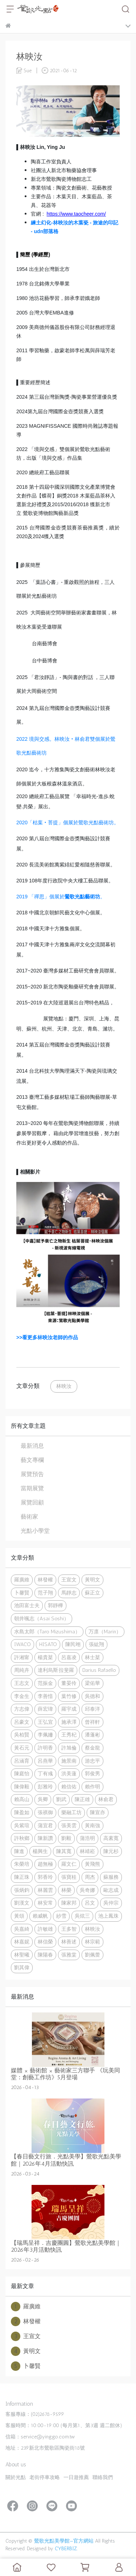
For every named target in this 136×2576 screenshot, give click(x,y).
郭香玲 (45, 1877)
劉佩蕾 (92, 1954)
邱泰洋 (92, 1709)
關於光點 (15, 2477)
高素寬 (111, 1838)
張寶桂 (69, 1877)
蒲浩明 (87, 1838)
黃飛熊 (92, 1864)
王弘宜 (45, 1722)
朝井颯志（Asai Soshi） (41, 1618)
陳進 (19, 1851)
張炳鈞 (21, 1890)
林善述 (69, 1941)
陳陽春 (45, 1954)
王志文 (21, 1683)
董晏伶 (69, 1683)
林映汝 (63, 1386)
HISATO (48, 1644)
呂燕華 (45, 1761)
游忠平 (92, 1761)
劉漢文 (21, 1903)
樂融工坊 (71, 1812)
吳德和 (92, 1696)
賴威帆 (40, 1916)
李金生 (21, 1696)
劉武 (61, 1799)
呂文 (90, 1903)
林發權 (45, 1579)
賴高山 (21, 1799)
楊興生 (40, 1851)
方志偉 (21, 1709)
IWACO (22, 1644)
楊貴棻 (45, 1657)
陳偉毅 (21, 1786)
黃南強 (92, 1825)
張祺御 (45, 1812)
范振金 (45, 1683)
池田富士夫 (27, 1605)
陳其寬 (63, 1851)
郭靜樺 (55, 1605)
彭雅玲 (45, 1786)
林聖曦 (21, 1954)
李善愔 (45, 1696)
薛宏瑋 (45, 1709)
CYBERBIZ (66, 2548)
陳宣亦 (97, 1812)
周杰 (90, 1877)
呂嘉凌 (69, 1657)
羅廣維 (21, 1579)
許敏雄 (45, 1929)
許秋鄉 (21, 1838)
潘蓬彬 (92, 1734)
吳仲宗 (111, 1903)
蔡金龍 (92, 1747)
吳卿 (43, 1799)
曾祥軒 (92, 1722)
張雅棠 (69, 1954)
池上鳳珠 (108, 1916)
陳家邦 (69, 1903)
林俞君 (106, 1799)
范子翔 (45, 1592)
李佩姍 (45, 1734)
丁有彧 (45, 1773)
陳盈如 (21, 1812)
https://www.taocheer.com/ (76, 214)
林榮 (66, 1890)
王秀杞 (69, 1734)
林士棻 (92, 1657)
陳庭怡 (21, 1773)
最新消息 (32, 1445)
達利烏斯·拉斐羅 (56, 1670)
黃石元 (21, 1747)
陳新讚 (45, 1838)
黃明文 (92, 1579)
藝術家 (29, 1516)
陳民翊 (73, 1644)
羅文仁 (69, 1864)
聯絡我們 (102, 2477)
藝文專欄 (32, 1459)
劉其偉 (21, 1967)
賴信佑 (69, 1786)
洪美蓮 (69, 1773)
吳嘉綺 (21, 1929)
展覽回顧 (32, 1502)
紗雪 (61, 1916)
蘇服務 (111, 1877)
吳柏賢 (21, 1734)
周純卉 (21, 1670)
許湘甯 (21, 1657)
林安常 (45, 1903)
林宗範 (92, 1941)
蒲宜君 (45, 1825)
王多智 (69, 1929)
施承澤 (69, 1722)
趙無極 (45, 1864)
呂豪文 (21, 1722)
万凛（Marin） (104, 1631)
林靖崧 (87, 1851)
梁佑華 (92, 1683)
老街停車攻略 (44, 2477)
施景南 (69, 1761)
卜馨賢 (21, 1592)
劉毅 (66, 1838)
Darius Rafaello (99, 1670)
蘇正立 (92, 1592)
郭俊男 (92, 1773)
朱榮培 (21, 1864)
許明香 (45, 1747)
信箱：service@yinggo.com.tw (40, 2437)
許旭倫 (69, 1747)
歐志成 (111, 1890)
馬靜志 (69, 1592)
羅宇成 (69, 1709)
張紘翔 (96, 1644)
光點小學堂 (35, 1530)
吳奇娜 (87, 1890)
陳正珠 (21, 1877)
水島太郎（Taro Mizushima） (47, 1631)
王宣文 (69, 1579)
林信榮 (45, 1941)
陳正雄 (82, 1799)
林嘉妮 (21, 1941)
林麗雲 (45, 1890)
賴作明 (92, 1786)
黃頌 (19, 1916)
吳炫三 (82, 1916)
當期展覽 (32, 1488)
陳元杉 (111, 1851)
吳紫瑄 (21, 1825)
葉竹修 (69, 1696)
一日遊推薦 (76, 2477)
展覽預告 (32, 1474)
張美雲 (69, 1825)
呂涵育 (21, 1761)
